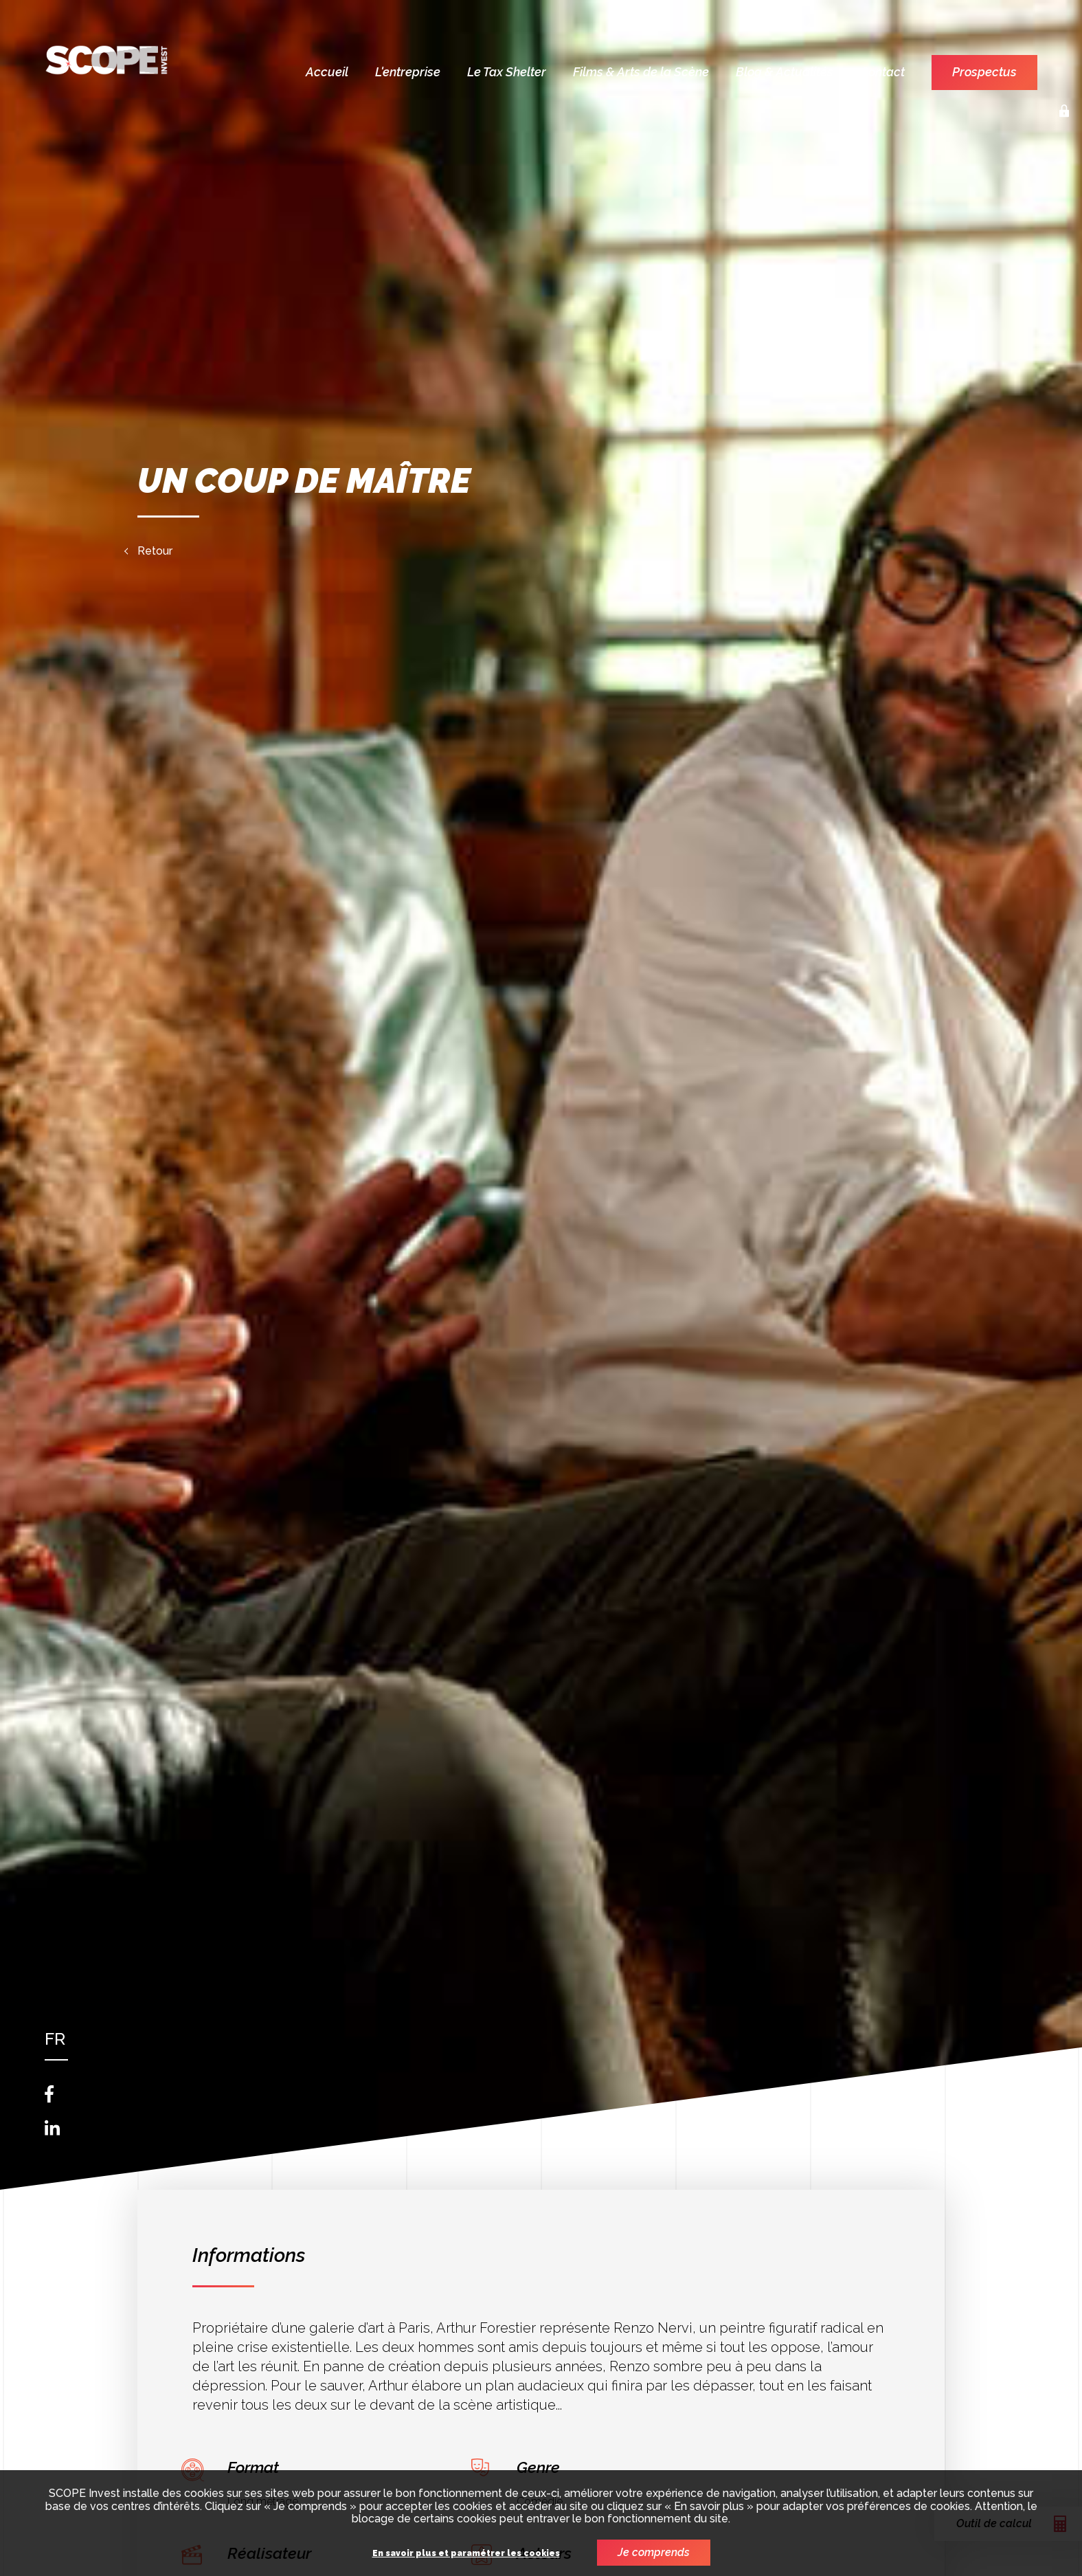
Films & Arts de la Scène (641, 72)
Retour (154, 551)
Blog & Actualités (784, 72)
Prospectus (984, 72)
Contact (882, 72)
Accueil (327, 72)
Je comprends (654, 2552)
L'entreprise (407, 72)
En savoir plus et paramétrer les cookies (466, 2553)
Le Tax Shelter (506, 72)
